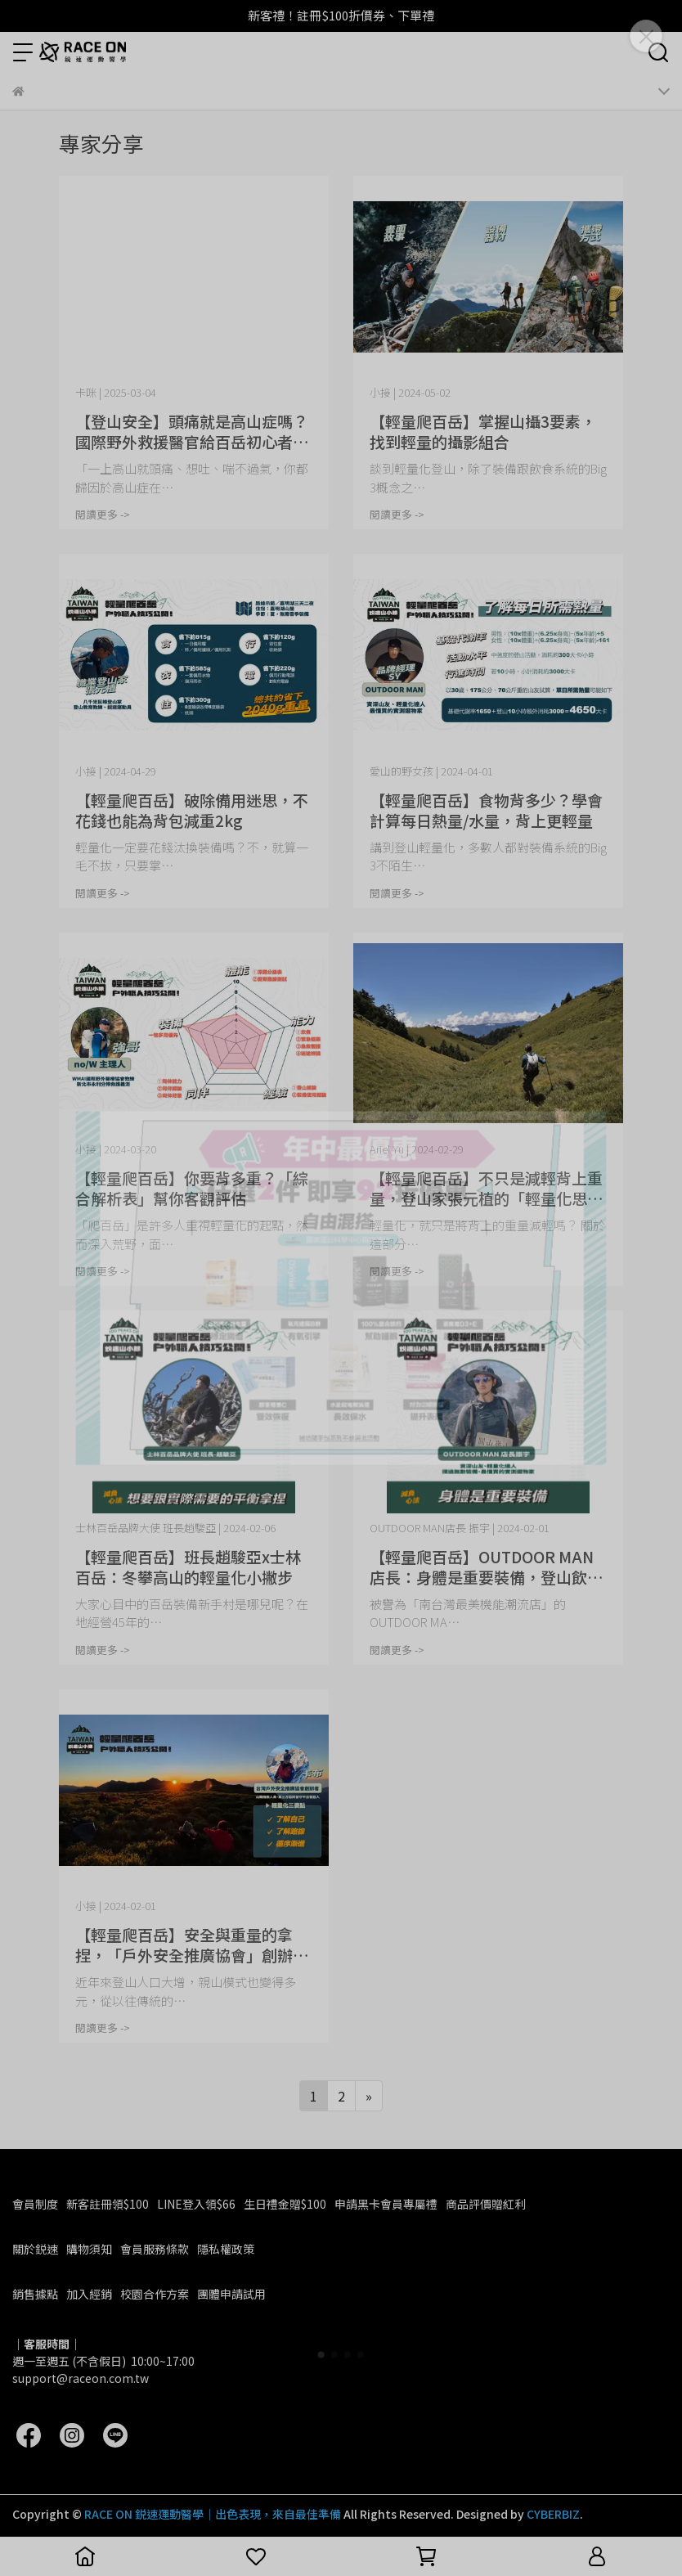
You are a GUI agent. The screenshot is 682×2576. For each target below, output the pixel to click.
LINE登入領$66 (196, 2204)
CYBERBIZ (553, 2514)
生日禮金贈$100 (285, 2204)
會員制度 (35, 2204)
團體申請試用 (231, 2294)
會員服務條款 (154, 2249)
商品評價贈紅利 (486, 2204)
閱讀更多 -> (102, 514)
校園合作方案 (154, 2294)
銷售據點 (35, 2294)
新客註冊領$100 (107, 2204)
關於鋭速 (35, 2249)
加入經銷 (89, 2294)
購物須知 (89, 2249)
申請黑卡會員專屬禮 (385, 2204)
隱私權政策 (225, 2249)
